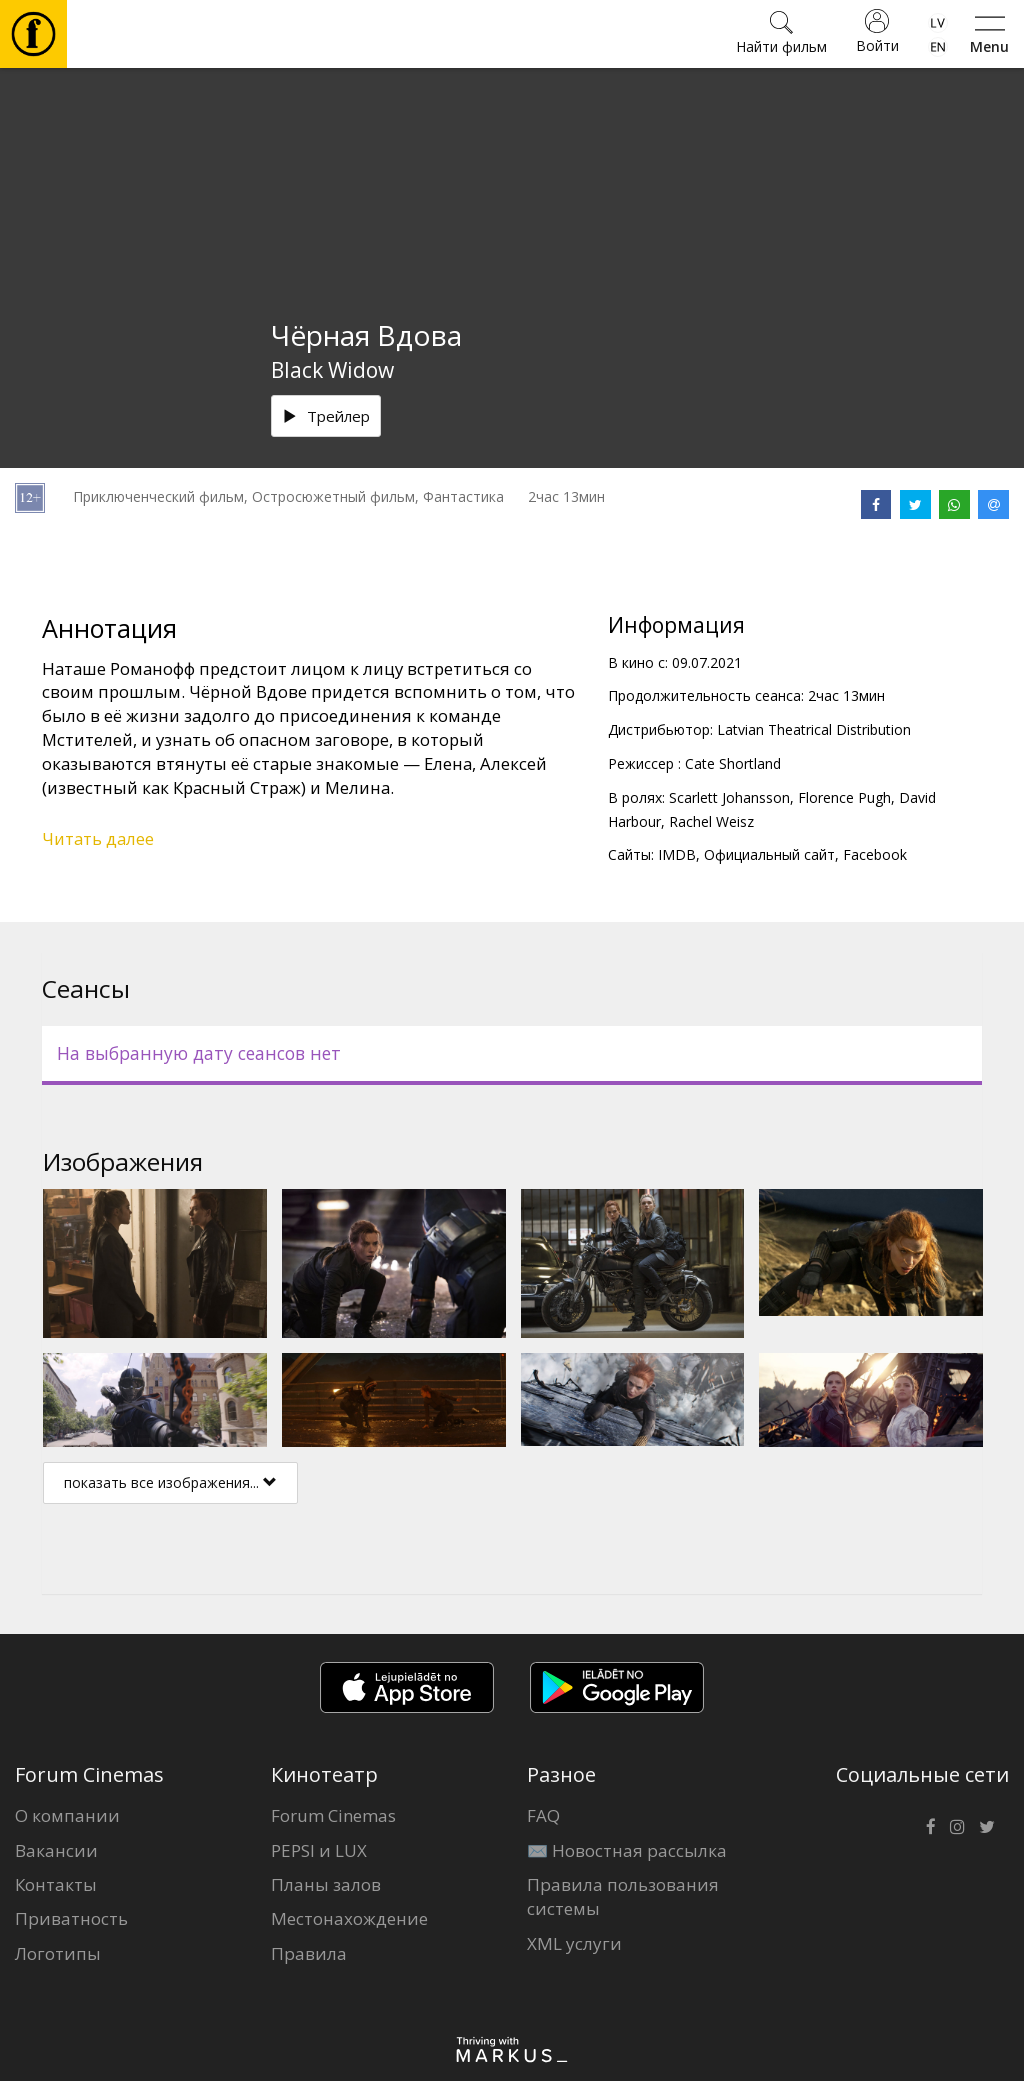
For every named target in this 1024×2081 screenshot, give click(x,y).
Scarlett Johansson (729, 797)
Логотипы (58, 1953)
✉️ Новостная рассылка (627, 1850)
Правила (309, 1953)
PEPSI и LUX (319, 1850)
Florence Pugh (844, 797)
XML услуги (574, 1943)
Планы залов (326, 1884)
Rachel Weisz (711, 821)
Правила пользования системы (623, 1896)
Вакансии (56, 1850)
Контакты (56, 1884)
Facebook (875, 854)
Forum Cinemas (333, 1815)
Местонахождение (349, 1918)
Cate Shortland (733, 763)
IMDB (677, 854)
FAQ (543, 1815)
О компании (67, 1815)
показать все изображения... (170, 1482)
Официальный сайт (769, 854)
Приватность (71, 1918)
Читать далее (98, 838)
